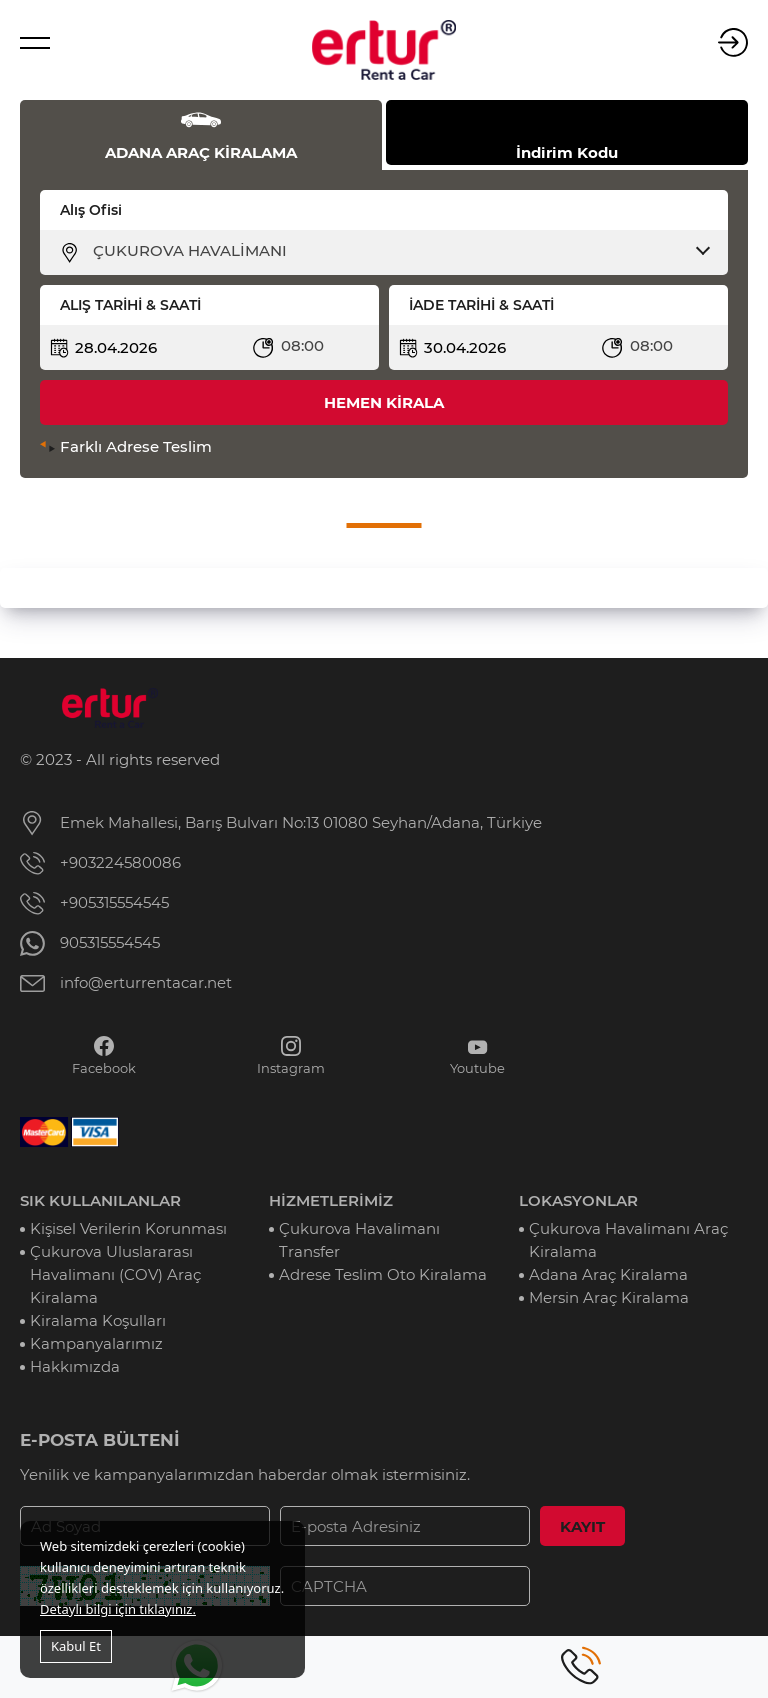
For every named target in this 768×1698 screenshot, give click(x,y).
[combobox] (396, 251)
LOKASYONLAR (578, 1200)
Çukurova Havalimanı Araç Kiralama (628, 1240)
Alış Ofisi (91, 210)
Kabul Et (76, 1646)
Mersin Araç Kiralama (609, 1297)
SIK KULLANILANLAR (100, 1200)
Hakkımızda (75, 1366)
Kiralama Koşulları (98, 1320)
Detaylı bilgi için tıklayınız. (118, 1609)
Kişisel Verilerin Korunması (128, 1228)
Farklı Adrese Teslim (136, 446)
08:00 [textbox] (302, 345)
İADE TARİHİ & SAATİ (481, 305)
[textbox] (396, 251)
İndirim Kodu (567, 152)
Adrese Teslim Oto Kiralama (383, 1274)
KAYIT (582, 1526)
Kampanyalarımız (96, 1343)
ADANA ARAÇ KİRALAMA (201, 152)
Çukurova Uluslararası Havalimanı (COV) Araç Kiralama (115, 1274)
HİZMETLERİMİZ (331, 1200)
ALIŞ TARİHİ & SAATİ (130, 305)
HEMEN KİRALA (384, 402)
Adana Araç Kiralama (608, 1274)
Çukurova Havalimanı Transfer (359, 1240)
